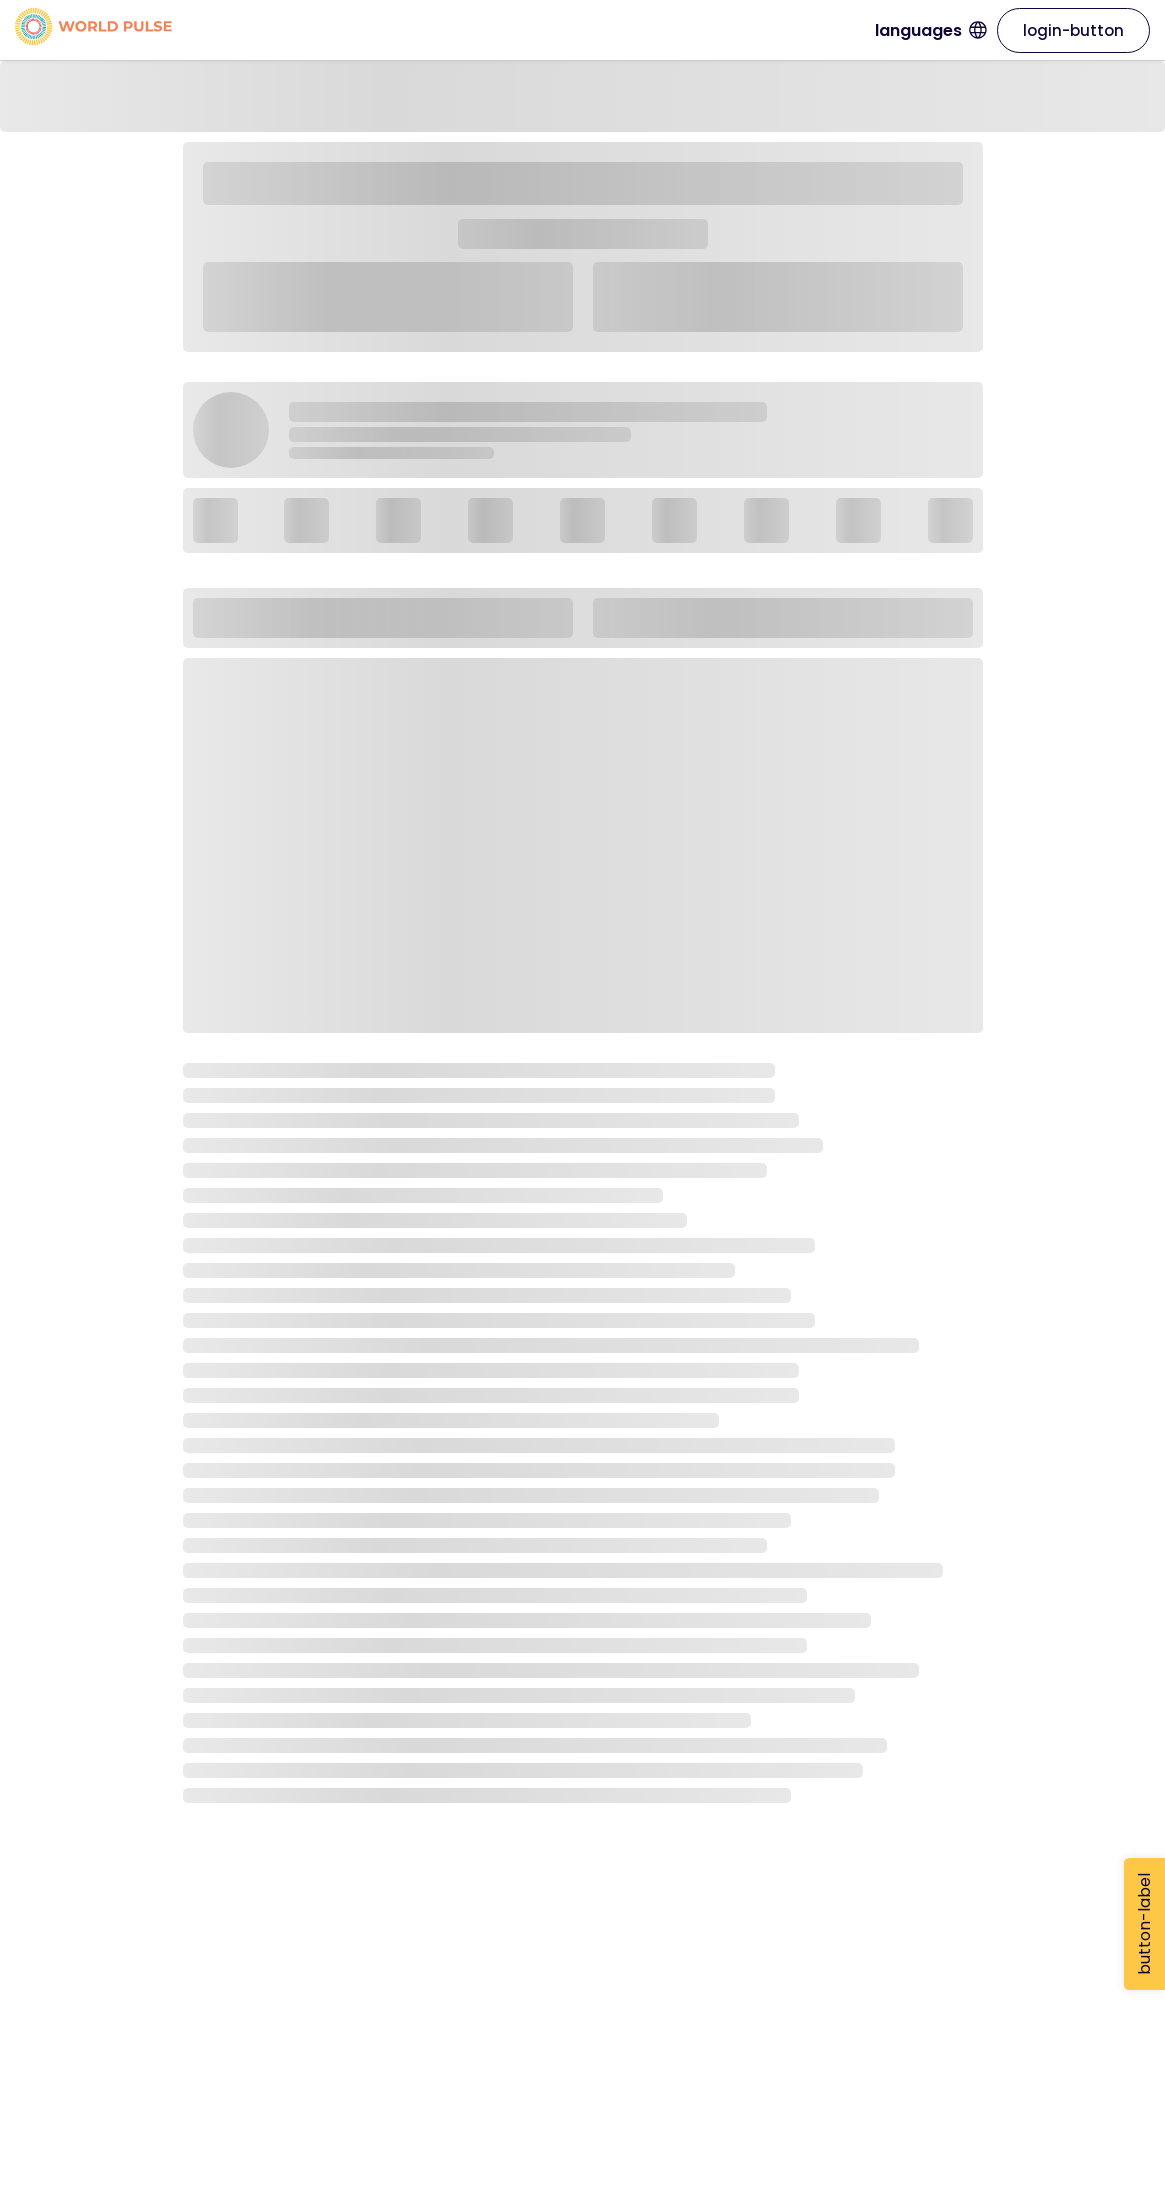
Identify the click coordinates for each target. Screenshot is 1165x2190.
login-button (1073, 30)
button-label (1144, 1924)
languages (931, 30)
